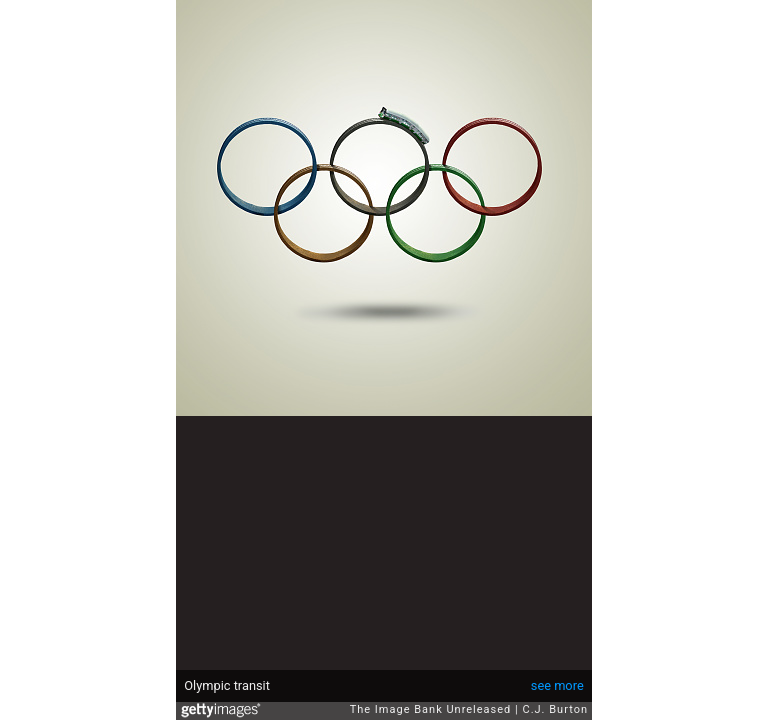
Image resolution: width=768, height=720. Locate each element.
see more (557, 685)
